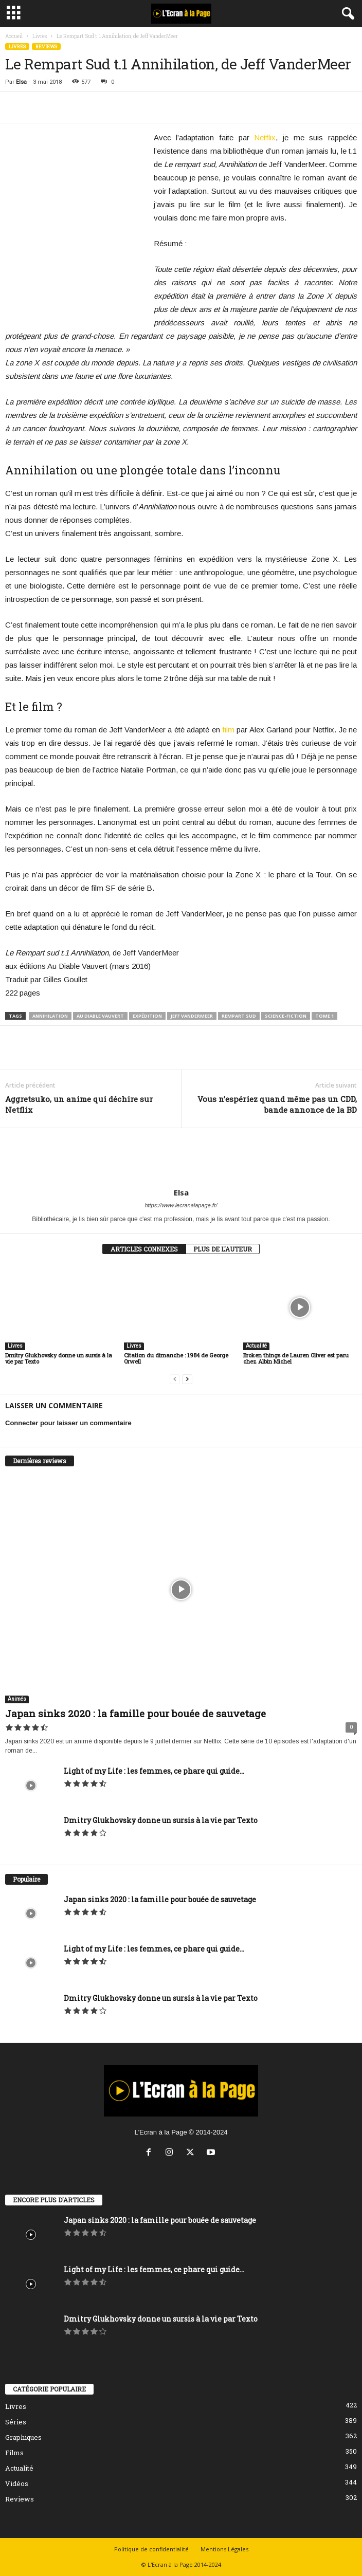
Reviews (46, 46)
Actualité (256, 1346)
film (228, 729)
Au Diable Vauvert (100, 1016)
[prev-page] (175, 1378)
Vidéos (16, 2483)
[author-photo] (181, 1158)
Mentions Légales (224, 2549)
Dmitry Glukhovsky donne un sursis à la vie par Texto (58, 1358)
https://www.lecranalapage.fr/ (180, 1205)
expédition (147, 1016)
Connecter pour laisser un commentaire (68, 1423)
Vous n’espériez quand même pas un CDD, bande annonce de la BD (277, 1104)
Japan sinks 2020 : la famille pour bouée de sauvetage (135, 1713)
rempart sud (239, 1016)
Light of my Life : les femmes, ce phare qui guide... (154, 1771)
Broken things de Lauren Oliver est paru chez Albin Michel (296, 1358)
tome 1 (324, 1016)
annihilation (50, 1016)
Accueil (14, 36)
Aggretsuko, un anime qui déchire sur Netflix (79, 1104)
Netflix (265, 137)
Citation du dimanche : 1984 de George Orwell (176, 1358)
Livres (39, 36)
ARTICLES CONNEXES (144, 1249)
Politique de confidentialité (151, 2549)
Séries (15, 2421)
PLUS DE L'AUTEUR (222, 1249)
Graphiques (23, 2437)
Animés (17, 1699)
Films (14, 2452)
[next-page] (187, 1378)
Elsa (21, 82)
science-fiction (285, 1016)
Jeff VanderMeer (192, 1016)
